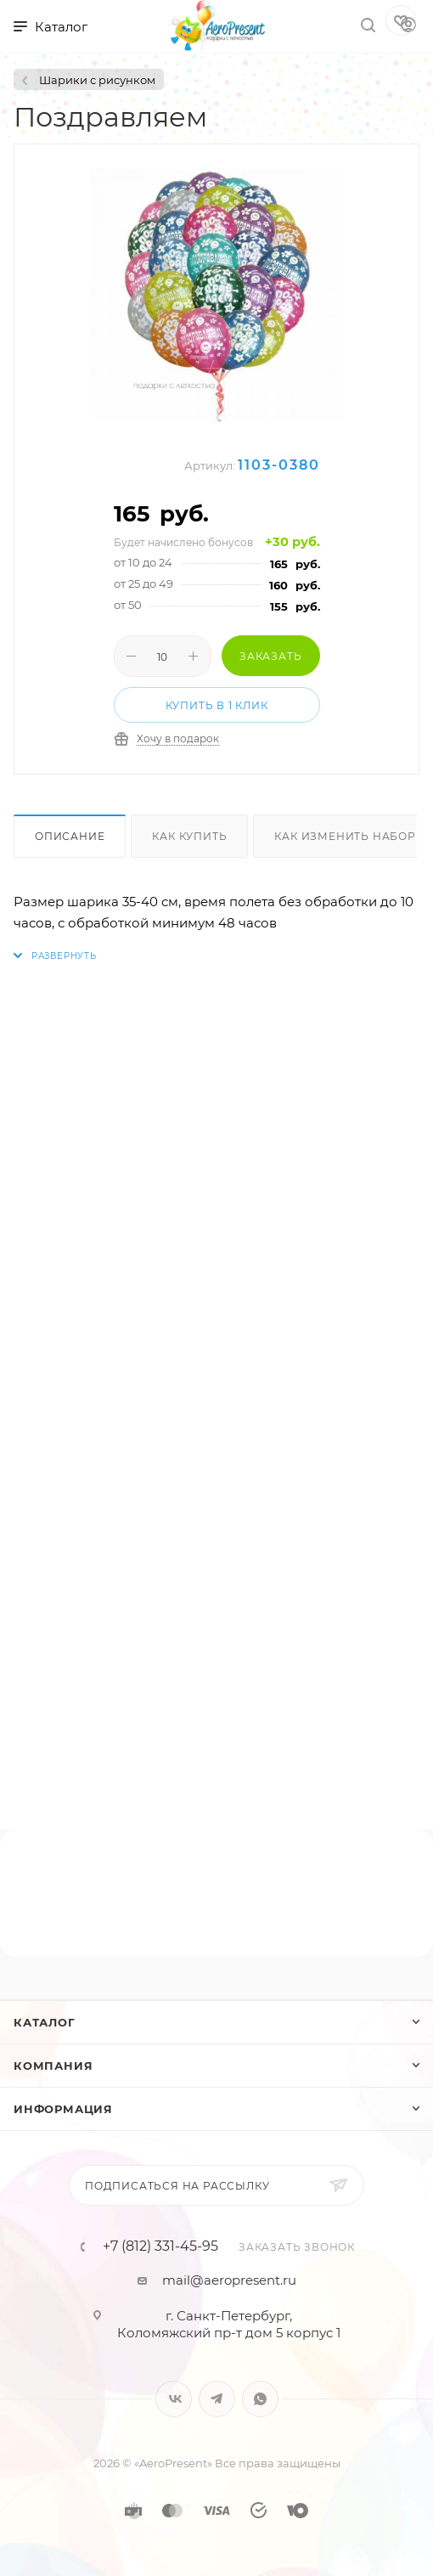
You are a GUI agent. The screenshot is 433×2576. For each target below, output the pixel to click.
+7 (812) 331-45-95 (160, 2246)
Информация (63, 2109)
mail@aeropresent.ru (229, 2280)
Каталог (45, 2022)
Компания (53, 2065)
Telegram (217, 2399)
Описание (69, 836)
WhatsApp (260, 2399)
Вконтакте (173, 2399)
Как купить (189, 836)
